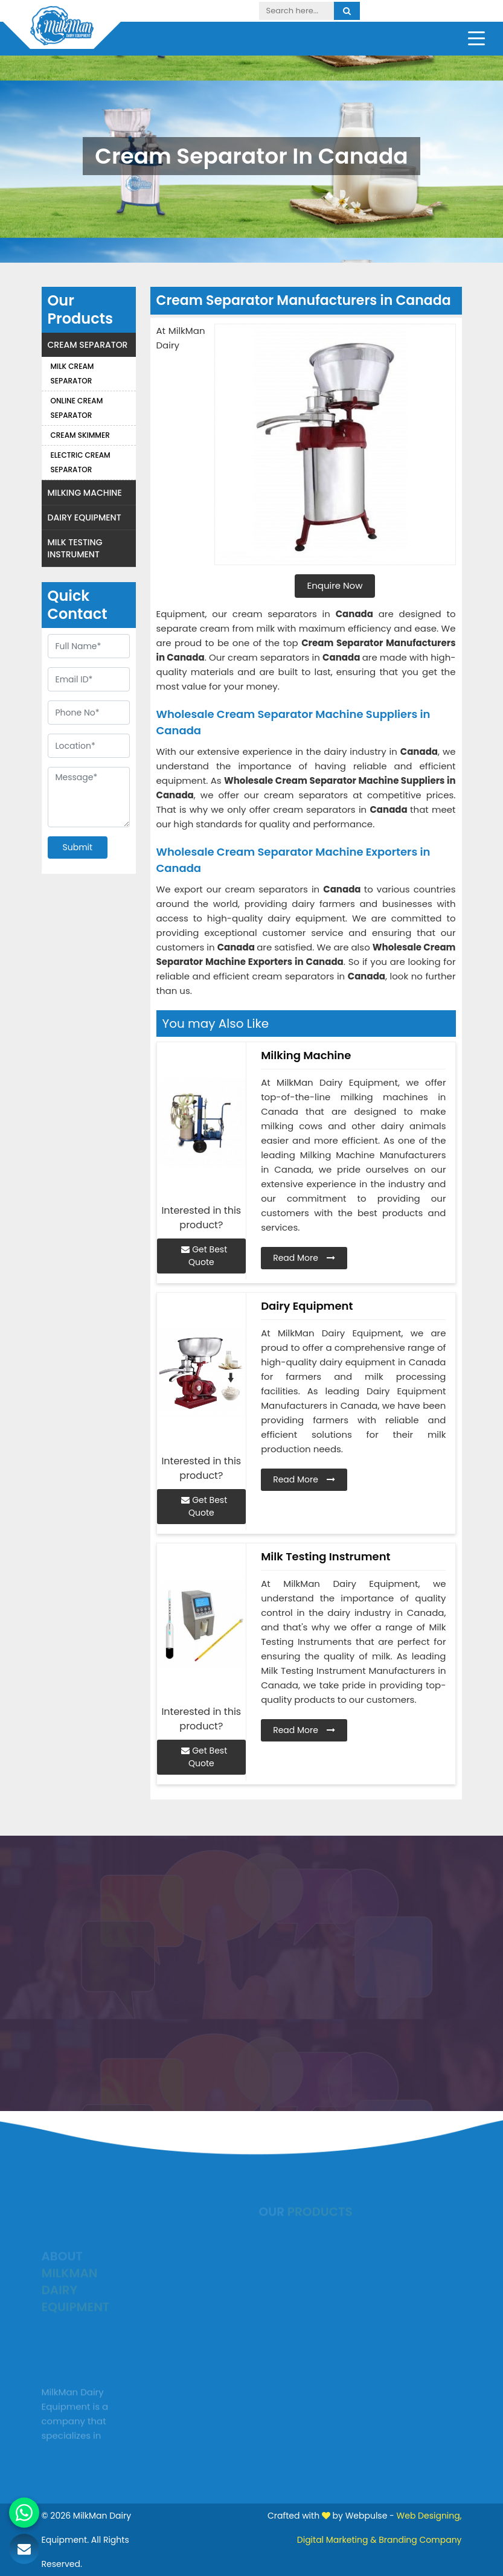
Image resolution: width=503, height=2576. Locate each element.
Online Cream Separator (77, 408)
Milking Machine (85, 493)
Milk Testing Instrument (75, 548)
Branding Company (420, 2540)
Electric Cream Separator (81, 462)
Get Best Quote (204, 1255)
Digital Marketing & (337, 2540)
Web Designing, (429, 2516)
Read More (304, 1258)
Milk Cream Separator (72, 373)
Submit (78, 847)
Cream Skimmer (80, 435)
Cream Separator (88, 345)
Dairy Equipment (84, 517)
